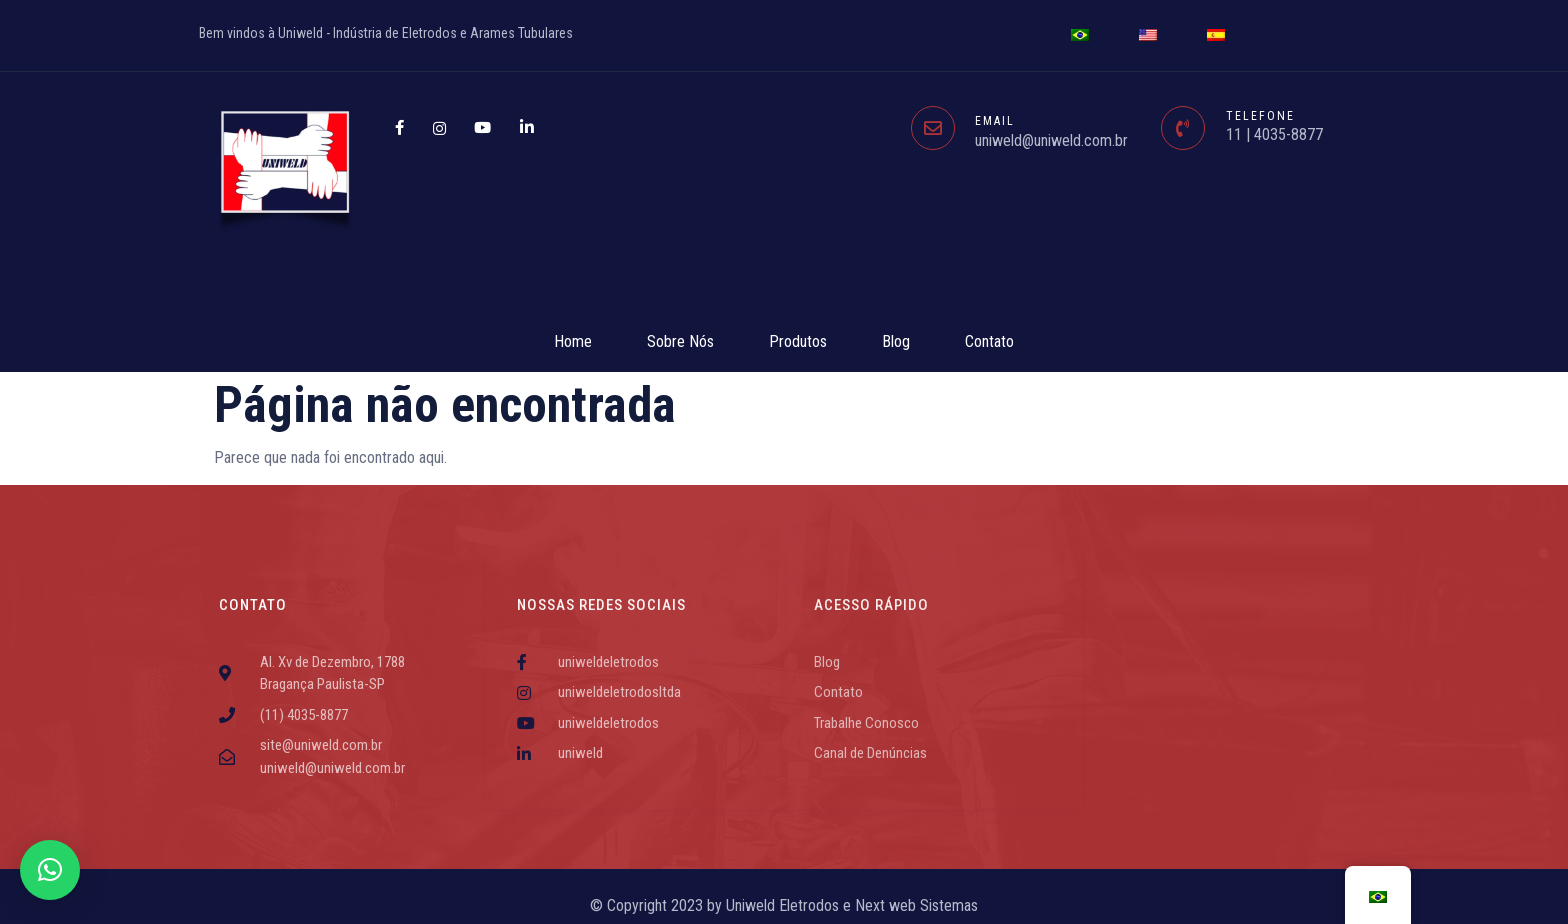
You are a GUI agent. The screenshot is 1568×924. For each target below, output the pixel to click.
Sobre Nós (680, 341)
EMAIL (995, 121)
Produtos (798, 341)
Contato (989, 341)
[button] (50, 870)
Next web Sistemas (916, 905)
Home (573, 341)
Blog (896, 341)
